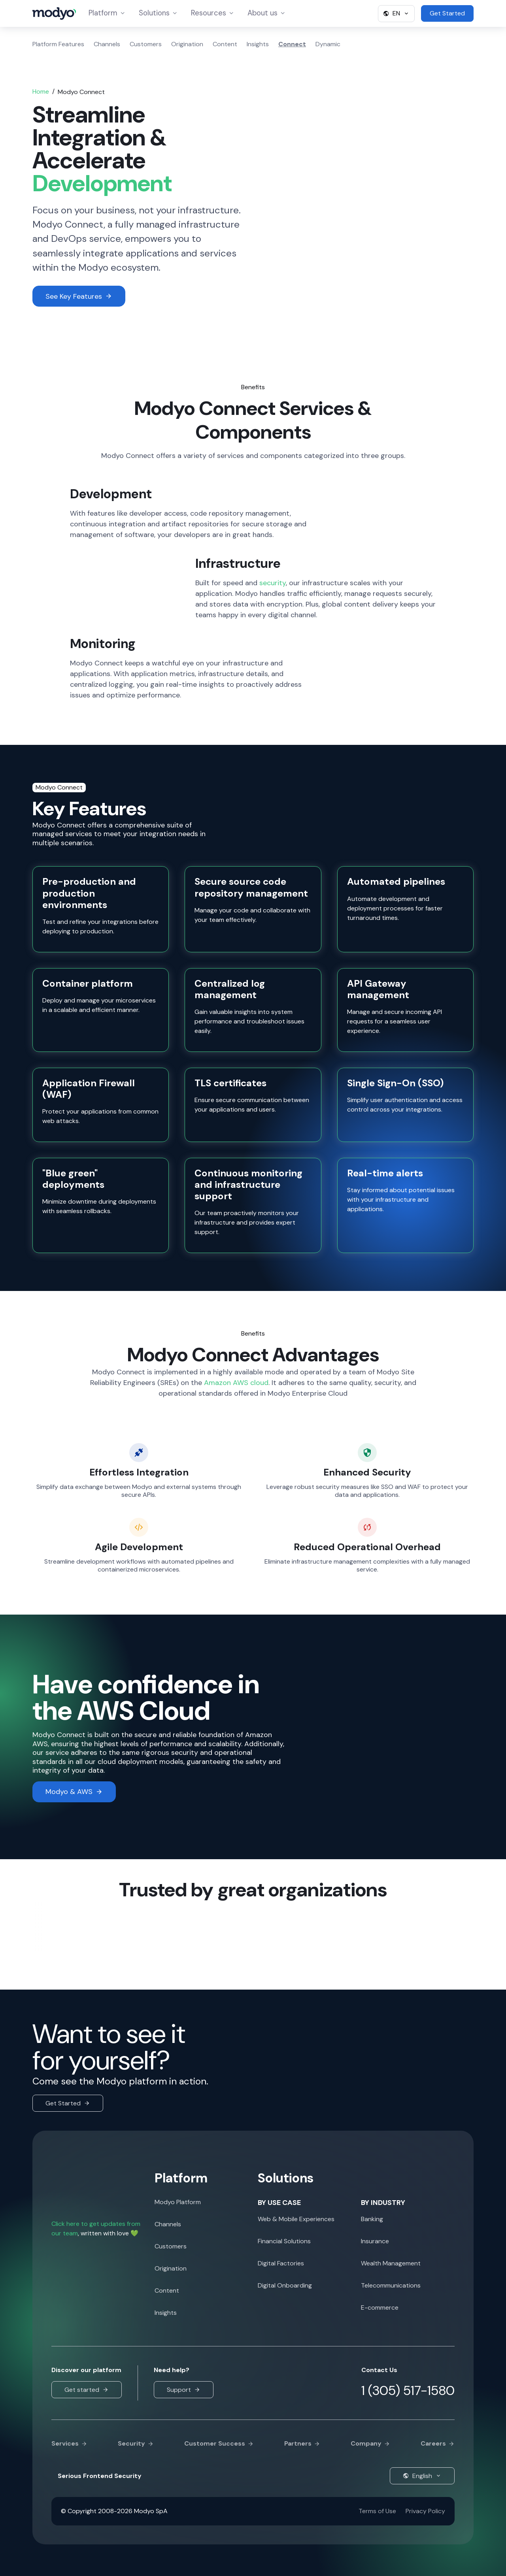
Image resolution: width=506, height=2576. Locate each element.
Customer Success (219, 2443)
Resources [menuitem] (213, 13)
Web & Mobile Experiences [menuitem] (296, 2219)
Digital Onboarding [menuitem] (285, 2285)
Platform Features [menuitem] (58, 44)
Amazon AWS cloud (236, 1382)
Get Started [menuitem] (447, 13)
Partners (302, 2443)
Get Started (67, 2103)
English (422, 2476)
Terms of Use (377, 2511)
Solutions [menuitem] (159, 13)
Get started (86, 2390)
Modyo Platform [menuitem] (178, 2202)
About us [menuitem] (266, 13)
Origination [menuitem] (187, 44)
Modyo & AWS (74, 1791)
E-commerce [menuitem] (379, 2307)
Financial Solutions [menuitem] (284, 2241)
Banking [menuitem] (372, 2219)
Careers (438, 2443)
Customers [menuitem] (146, 44)
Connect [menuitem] (292, 44)
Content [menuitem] (225, 44)
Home (40, 91)
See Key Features (78, 296)
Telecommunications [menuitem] (391, 2285)
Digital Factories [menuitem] (281, 2263)
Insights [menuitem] (258, 44)
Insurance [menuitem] (375, 2241)
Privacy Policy (425, 2511)
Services (69, 2443)
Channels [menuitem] (107, 44)
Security (136, 2443)
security (272, 583)
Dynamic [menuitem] (327, 44)
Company (370, 2443)
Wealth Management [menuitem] (391, 2263)
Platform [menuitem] (109, 13)
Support (183, 2390)
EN (396, 13)
